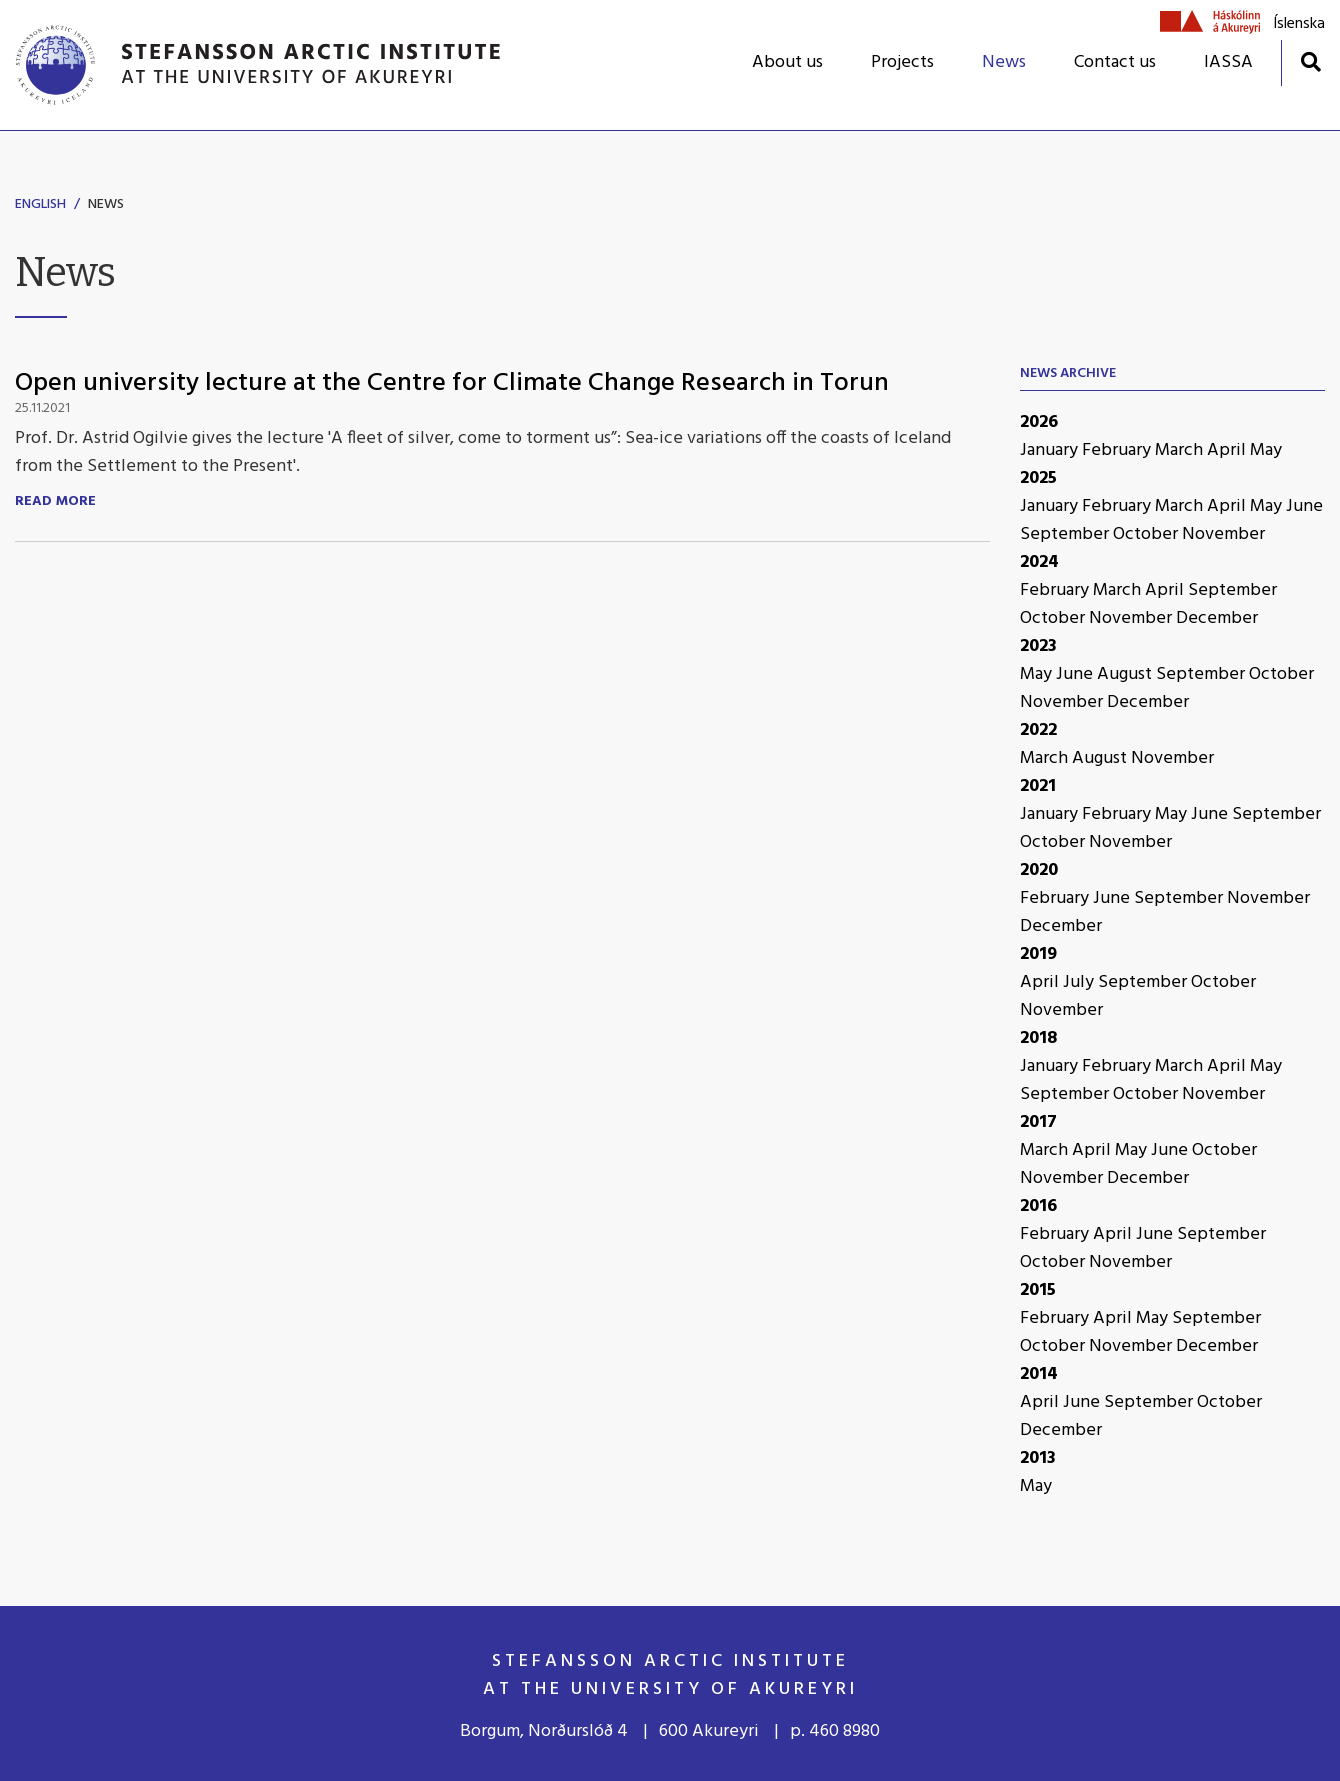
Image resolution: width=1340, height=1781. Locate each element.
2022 (1038, 730)
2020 (1039, 870)
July (1080, 982)
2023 (1038, 646)
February (1118, 450)
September (1066, 534)
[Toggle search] (1310, 61)
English (40, 204)
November (1223, 534)
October (1147, 534)
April (1228, 450)
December (1217, 618)
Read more (55, 502)
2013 (1038, 1458)
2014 (1039, 1374)
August (1126, 674)
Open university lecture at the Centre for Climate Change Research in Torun (452, 383)
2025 (1038, 478)
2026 (1039, 422)
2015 (1038, 1290)
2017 (1038, 1122)
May (1266, 450)
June (1304, 506)
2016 (1038, 1206)
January (1051, 450)
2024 (1039, 562)
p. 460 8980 (835, 1731)
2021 (1038, 786)
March (1181, 450)
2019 (1038, 954)
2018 (1038, 1038)
